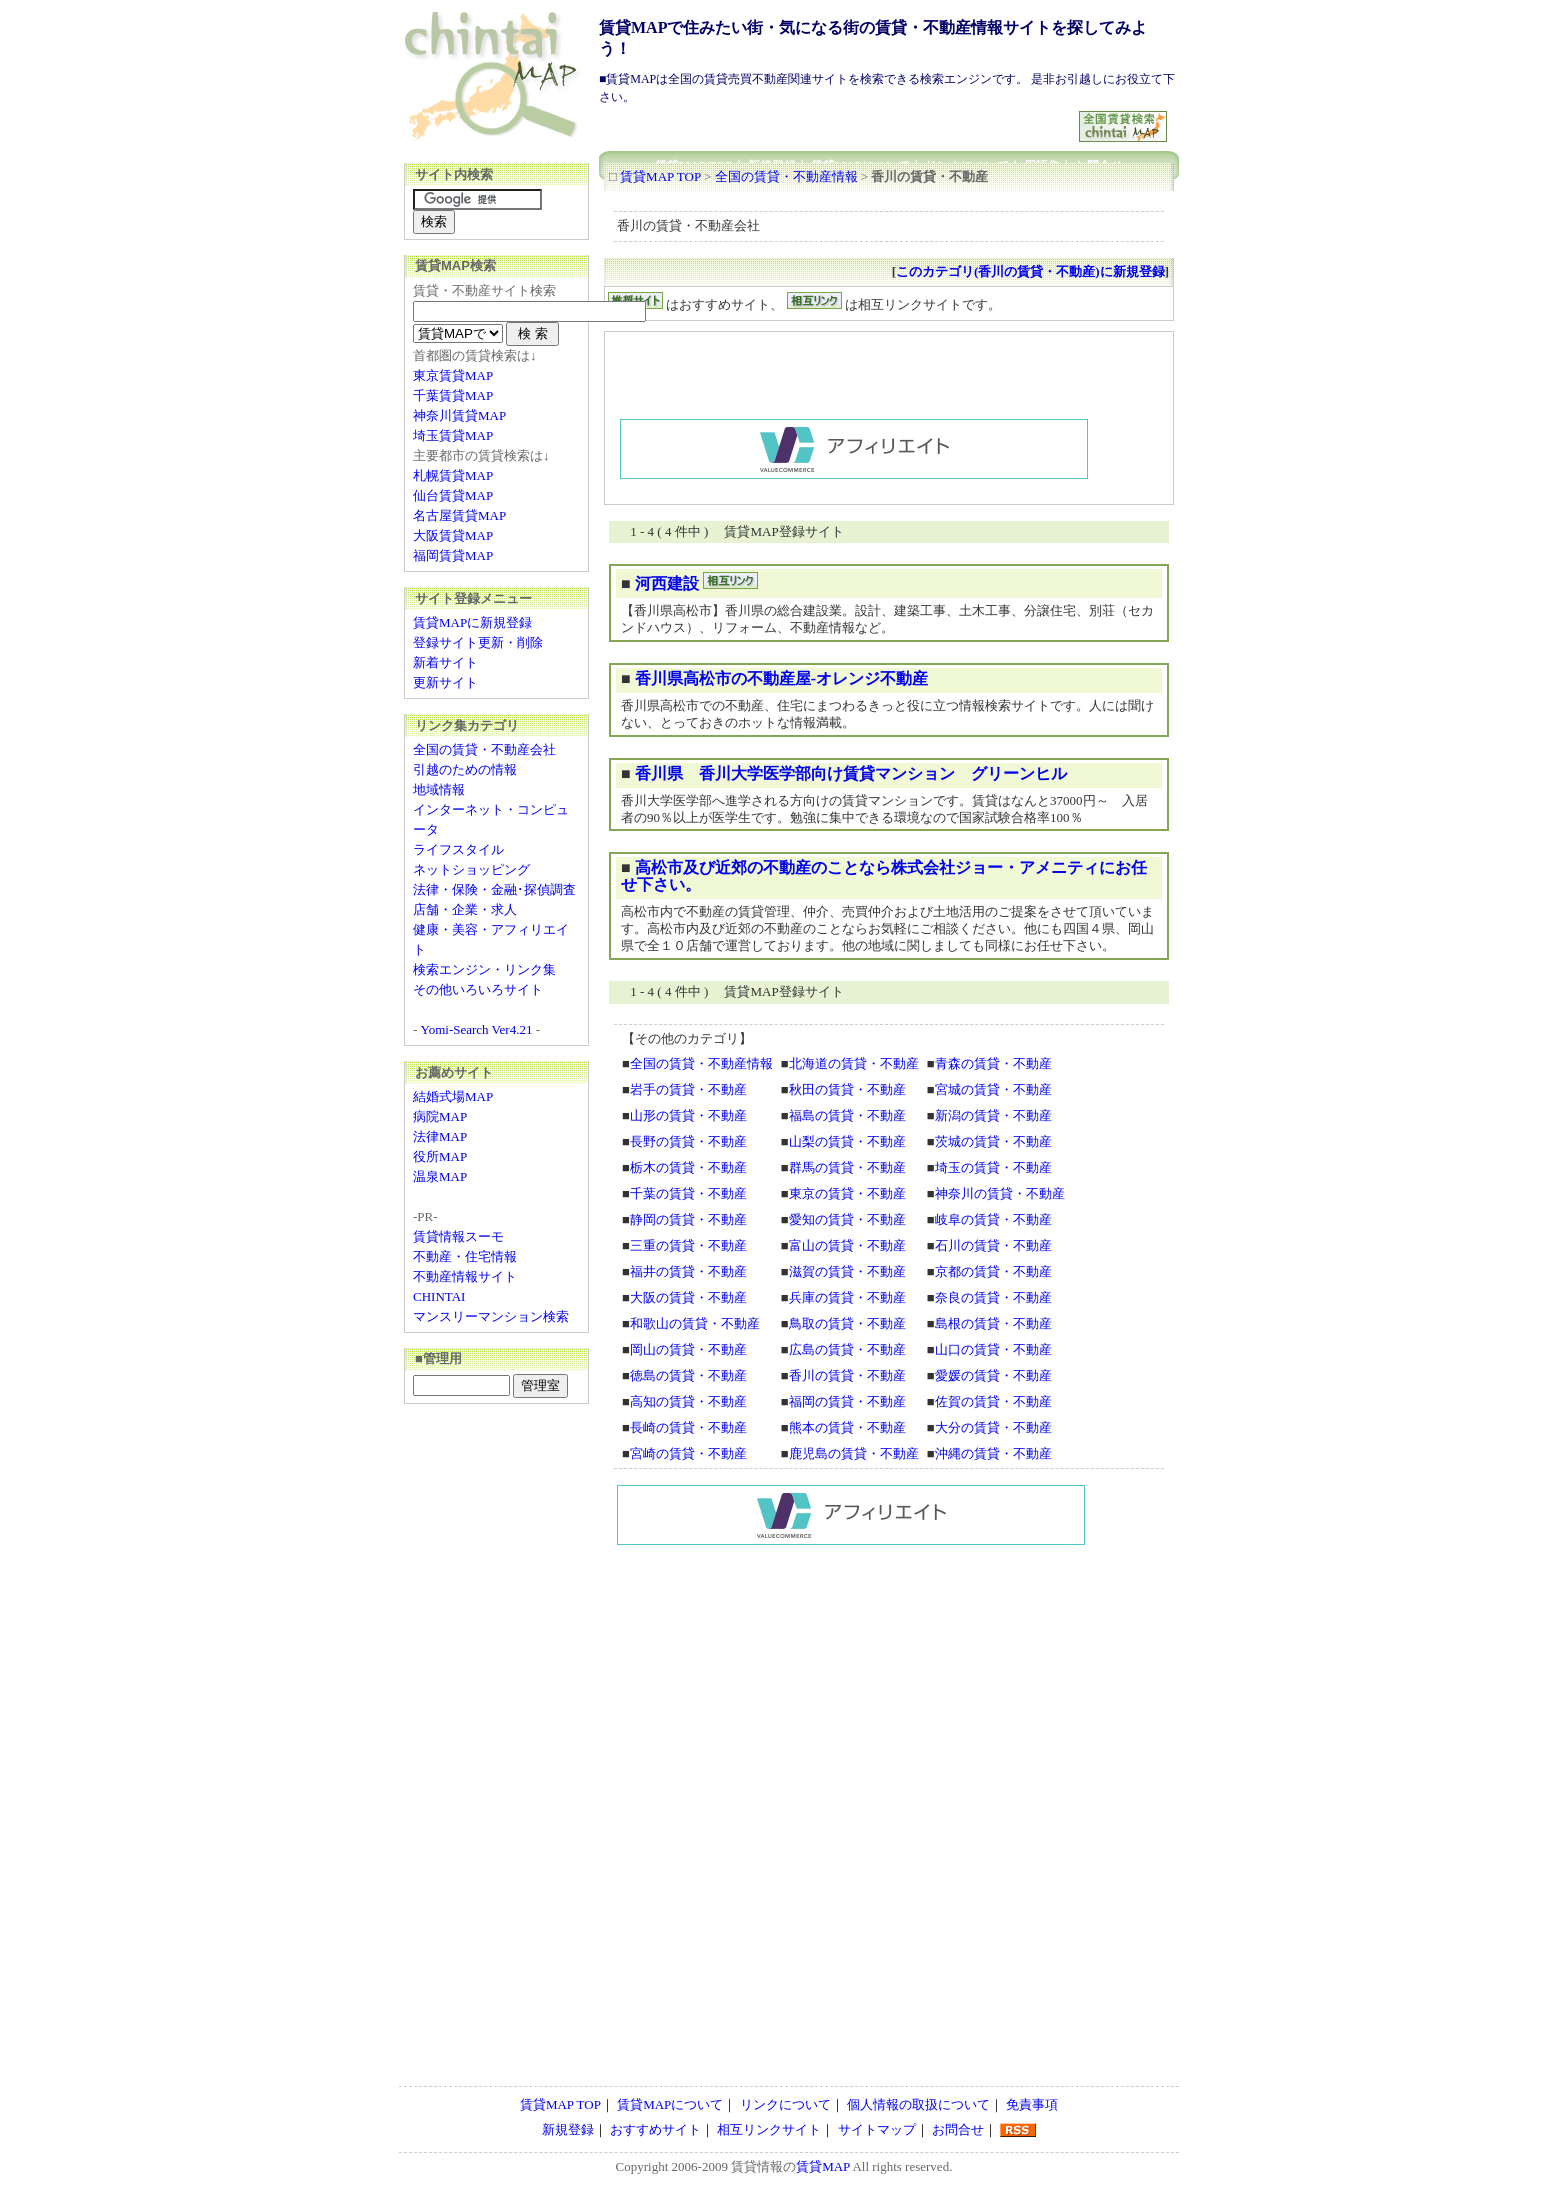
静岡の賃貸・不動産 (688, 1219)
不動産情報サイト (465, 1276)
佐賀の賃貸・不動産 (993, 1401)
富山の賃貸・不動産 (847, 1245)
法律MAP (440, 1136)
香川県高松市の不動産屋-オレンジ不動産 (781, 678)
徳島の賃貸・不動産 (688, 1375)
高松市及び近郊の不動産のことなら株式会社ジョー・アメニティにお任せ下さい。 (884, 876)
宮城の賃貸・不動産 (993, 1089)
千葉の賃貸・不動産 (688, 1193)
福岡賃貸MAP (453, 555)
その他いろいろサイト (478, 989)
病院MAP (440, 1116)
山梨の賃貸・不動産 (847, 1141)
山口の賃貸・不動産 (993, 1349)
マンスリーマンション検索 (491, 1316)
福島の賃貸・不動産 (847, 1115)
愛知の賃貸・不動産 (847, 1219)
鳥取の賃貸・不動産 (847, 1323)
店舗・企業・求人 (465, 909)
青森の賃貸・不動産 (993, 1063)
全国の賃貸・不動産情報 (786, 176)
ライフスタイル (458, 849)
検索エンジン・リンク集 (484, 969)
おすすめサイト (655, 2129)
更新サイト (445, 682)
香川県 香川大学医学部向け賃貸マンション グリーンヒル (851, 773)
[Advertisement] (840, 118)
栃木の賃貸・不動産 (688, 1167)
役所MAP (440, 1156)
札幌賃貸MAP (453, 475)
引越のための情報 (465, 769)
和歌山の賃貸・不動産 (695, 1323)
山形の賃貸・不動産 (688, 1115)
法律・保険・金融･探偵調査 (494, 889)
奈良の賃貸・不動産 (993, 1297)
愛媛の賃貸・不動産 (993, 1375)
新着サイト (445, 662)
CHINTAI (439, 1296)
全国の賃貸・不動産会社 (484, 749)
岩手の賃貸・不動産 (688, 1089)
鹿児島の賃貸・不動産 (854, 1453)
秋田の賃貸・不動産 (847, 1089)
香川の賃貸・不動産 (847, 1375)
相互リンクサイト (769, 2129)
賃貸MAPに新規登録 (472, 622)
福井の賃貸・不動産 (688, 1271)
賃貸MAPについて (670, 2104)
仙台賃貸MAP (453, 495)
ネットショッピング (471, 869)
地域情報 (439, 789)
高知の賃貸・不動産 (688, 1401)
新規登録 (568, 2129)
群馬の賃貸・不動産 (847, 1167)
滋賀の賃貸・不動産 (847, 1271)
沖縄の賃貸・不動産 (993, 1453)
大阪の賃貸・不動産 (688, 1297)
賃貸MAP (823, 2166)
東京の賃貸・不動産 (847, 1193)
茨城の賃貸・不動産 (993, 1141)
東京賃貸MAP (453, 375)
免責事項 (1032, 2104)
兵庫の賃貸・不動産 (847, 1297)
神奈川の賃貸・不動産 (1000, 1193)
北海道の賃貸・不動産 (854, 1063)
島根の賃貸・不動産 (993, 1323)
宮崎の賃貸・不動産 (688, 1453)
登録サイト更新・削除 (478, 642)
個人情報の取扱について (918, 2104)
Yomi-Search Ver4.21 (477, 1029)
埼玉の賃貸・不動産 (993, 1167)
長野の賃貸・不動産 (688, 1141)
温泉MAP (440, 1176)
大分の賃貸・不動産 (993, 1427)
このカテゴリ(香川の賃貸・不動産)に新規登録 (1030, 271)
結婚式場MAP (453, 1096)
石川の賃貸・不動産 (993, 1245)
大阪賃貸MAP (453, 535)
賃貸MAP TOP (660, 176)
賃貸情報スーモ (458, 1236)
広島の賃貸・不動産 (847, 1349)
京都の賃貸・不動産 (993, 1271)
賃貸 (744, 2166)
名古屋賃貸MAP (459, 515)
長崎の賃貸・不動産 (688, 1427)
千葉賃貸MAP (453, 395)
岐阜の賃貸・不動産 (993, 1219)
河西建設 (667, 583)
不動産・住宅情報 (465, 1256)
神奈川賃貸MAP (459, 415)
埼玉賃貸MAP (453, 435)
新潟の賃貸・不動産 (993, 1115)
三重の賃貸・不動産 (688, 1245)
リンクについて (785, 2104)
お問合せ (958, 2129)
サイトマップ (877, 2129)
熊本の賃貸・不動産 (847, 1427)
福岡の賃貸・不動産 (847, 1401)
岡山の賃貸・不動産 (688, 1349)
